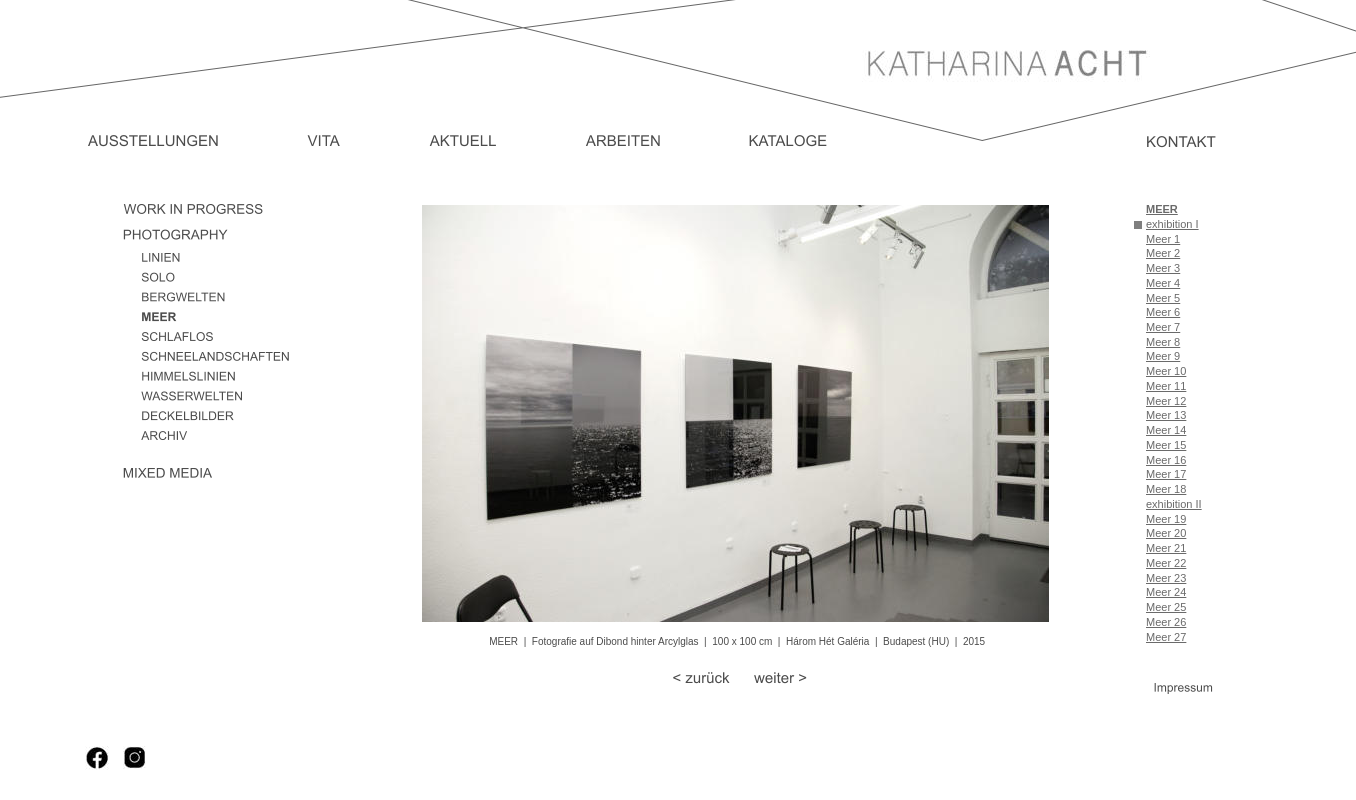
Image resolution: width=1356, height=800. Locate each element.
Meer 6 (1163, 312)
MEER (1162, 209)
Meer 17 (1166, 474)
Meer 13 (1166, 415)
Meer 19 (1166, 519)
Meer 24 (1166, 592)
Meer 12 (1166, 401)
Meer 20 (1166, 533)
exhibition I (1172, 224)
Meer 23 (1166, 578)
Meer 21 (1166, 548)
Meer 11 (1166, 386)
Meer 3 (1163, 268)
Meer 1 (1163, 239)
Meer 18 (1166, 489)
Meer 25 (1166, 607)
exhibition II (1174, 504)
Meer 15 (1166, 445)
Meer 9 (1163, 356)
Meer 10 (1166, 371)
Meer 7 (1163, 327)
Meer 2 (1163, 253)
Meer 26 (1166, 622)
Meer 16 (1166, 460)
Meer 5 (1163, 298)
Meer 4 (1163, 283)
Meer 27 (1166, 637)
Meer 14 (1166, 430)
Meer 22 (1166, 563)
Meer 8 (1163, 342)
